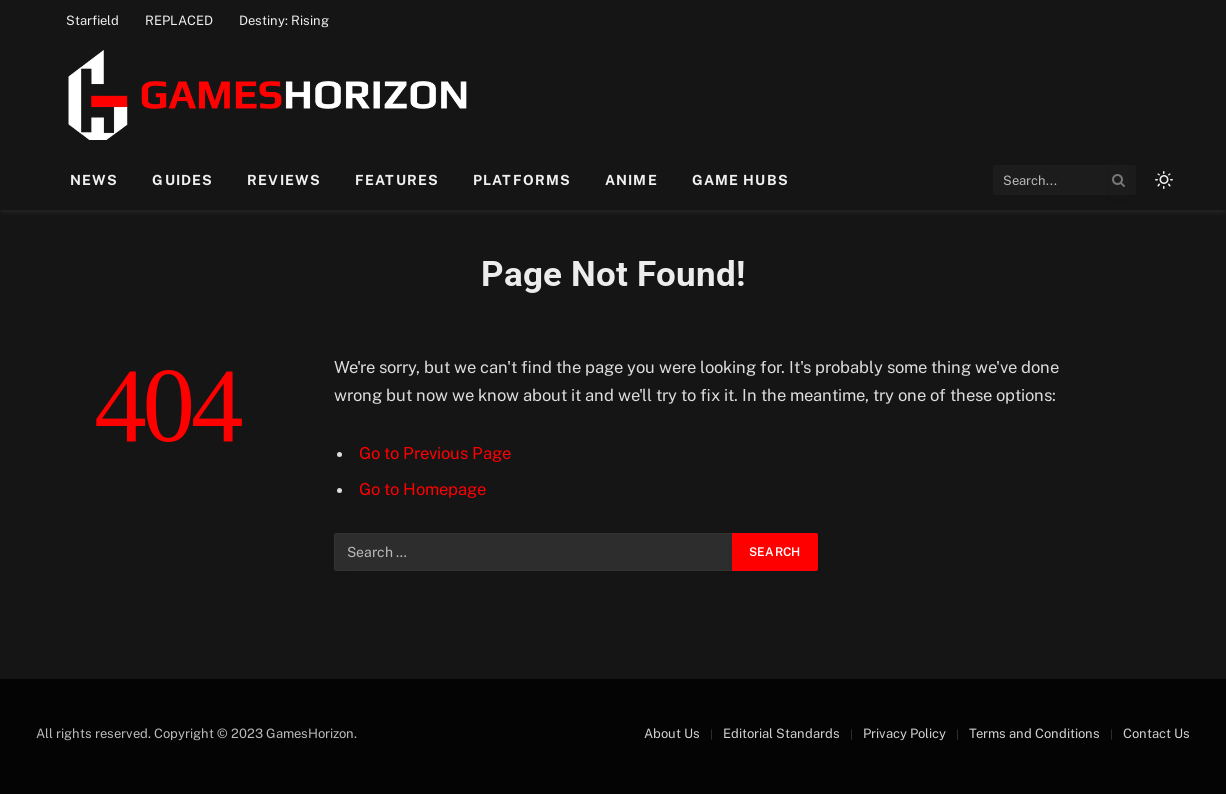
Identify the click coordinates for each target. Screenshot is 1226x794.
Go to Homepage (422, 489)
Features (397, 180)
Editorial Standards (781, 733)
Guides (182, 180)
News (94, 180)
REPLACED (179, 20)
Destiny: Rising (284, 20)
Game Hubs (740, 180)
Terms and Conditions (1034, 733)
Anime (631, 180)
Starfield (92, 20)
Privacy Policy (904, 733)
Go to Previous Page (435, 453)
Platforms (522, 180)
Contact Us (1156, 733)
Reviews (284, 180)
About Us (672, 733)
